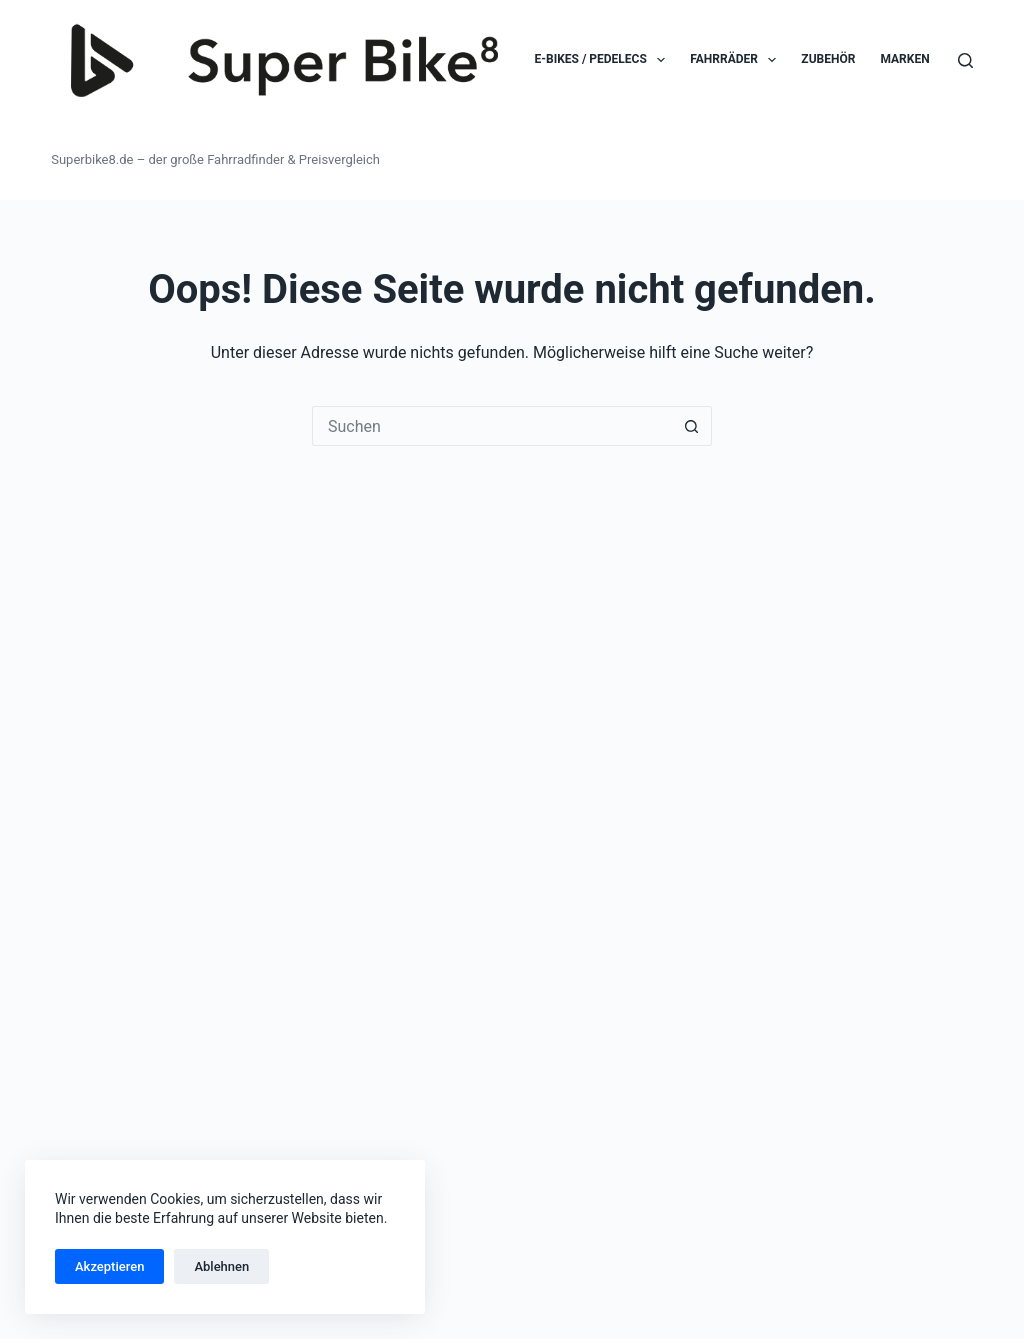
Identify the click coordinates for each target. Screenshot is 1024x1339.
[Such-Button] (692, 426)
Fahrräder (737, 60)
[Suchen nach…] (492, 426)
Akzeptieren (109, 1266)
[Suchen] (965, 60)
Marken (904, 59)
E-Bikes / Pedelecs (604, 60)
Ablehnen (221, 1266)
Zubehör (828, 59)
